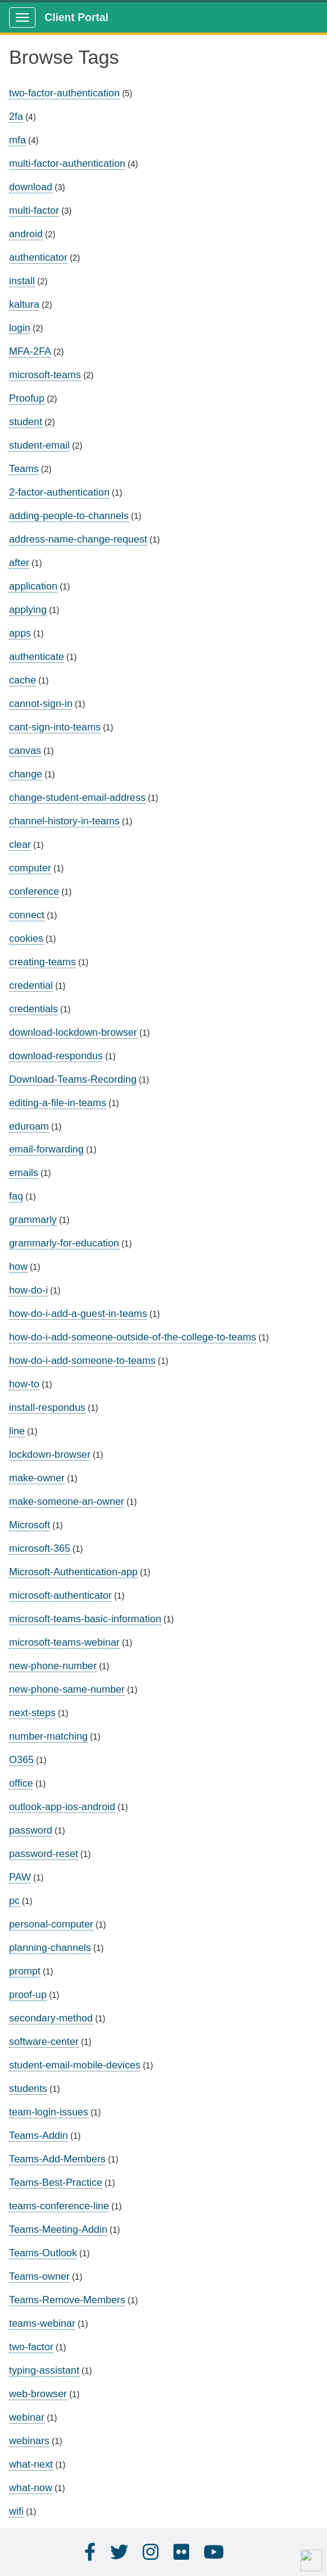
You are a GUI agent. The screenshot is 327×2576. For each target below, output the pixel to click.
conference (34, 891)
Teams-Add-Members (57, 2159)
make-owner (36, 1478)
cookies (26, 938)
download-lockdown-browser (73, 1032)
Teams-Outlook (43, 2253)
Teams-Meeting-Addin (58, 2229)
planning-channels (50, 1947)
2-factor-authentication (59, 492)
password (30, 1830)
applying (28, 609)
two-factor (31, 2347)
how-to (24, 1384)
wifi (16, 2511)
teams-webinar (42, 2323)
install (22, 281)
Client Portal (76, 17)
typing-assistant (44, 2370)
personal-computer (51, 1924)
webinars (29, 2441)
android (26, 234)
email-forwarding (46, 1149)
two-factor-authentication (64, 93)
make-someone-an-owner (66, 1501)
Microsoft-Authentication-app (73, 1572)
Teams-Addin (38, 2135)
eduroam (29, 1126)
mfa (17, 140)
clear (20, 844)
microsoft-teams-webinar (64, 1642)
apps (20, 633)
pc (14, 1900)
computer (30, 868)
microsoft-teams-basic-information (85, 1619)
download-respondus (56, 1056)
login (19, 328)
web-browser (38, 2394)
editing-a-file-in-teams (57, 1103)
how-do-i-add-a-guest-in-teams (78, 1313)
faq (16, 1196)
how (18, 1266)
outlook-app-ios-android (62, 1806)
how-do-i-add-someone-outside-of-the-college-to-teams (132, 1337)
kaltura (24, 304)
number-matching (48, 1736)
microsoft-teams (45, 375)
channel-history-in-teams (64, 821)
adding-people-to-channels (69, 515)
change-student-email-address (77, 797)
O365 (21, 1760)
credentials (33, 1009)
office (21, 1783)
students (28, 2088)
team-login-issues (49, 2112)
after (19, 562)
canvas (25, 750)
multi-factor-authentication (67, 163)
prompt (24, 1971)
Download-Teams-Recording (73, 1079)
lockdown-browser (49, 1454)
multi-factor (34, 210)
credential (31, 985)
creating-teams (42, 962)
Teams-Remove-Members (67, 2300)
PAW (20, 1877)
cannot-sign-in (40, 703)
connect (27, 915)
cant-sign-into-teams (55, 727)
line (17, 1431)
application (33, 586)
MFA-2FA (30, 351)
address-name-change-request (78, 539)
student (25, 422)
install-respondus (47, 1407)
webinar (27, 2417)
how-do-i (28, 1290)
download (30, 187)
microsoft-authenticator (60, 1595)
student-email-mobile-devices (74, 2065)
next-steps (32, 1713)
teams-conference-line (59, 2206)
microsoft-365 (39, 1548)
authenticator (38, 257)
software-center (44, 2041)
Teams (24, 468)
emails (24, 1172)
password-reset (43, 1853)
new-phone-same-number (67, 1689)
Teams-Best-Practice (55, 2182)
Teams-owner (39, 2276)
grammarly (33, 1219)
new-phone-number (53, 1666)
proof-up (28, 1994)
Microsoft (29, 1525)
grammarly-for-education (64, 1243)
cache (22, 680)
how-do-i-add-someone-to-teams (82, 1360)
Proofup (27, 398)
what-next (31, 2464)
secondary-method (51, 2018)
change (25, 774)
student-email (39, 445)
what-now (30, 2488)
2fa (16, 116)
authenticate (36, 656)
